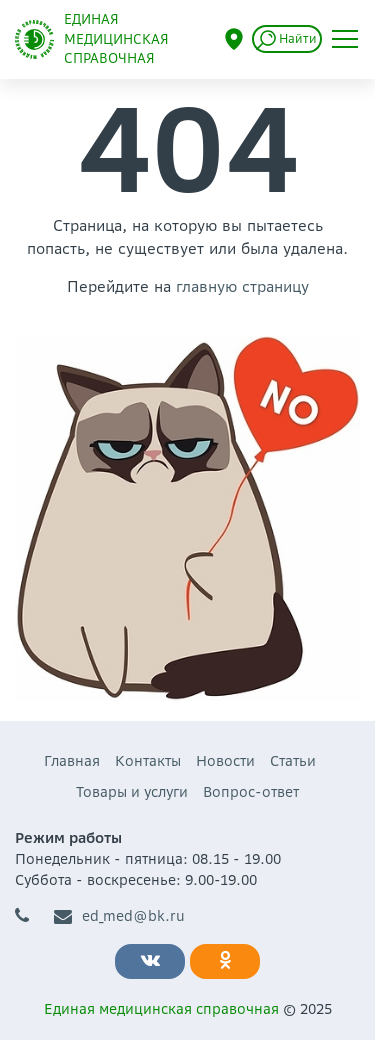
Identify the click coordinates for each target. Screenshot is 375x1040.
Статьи (293, 761)
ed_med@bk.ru (119, 916)
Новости (225, 761)
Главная (72, 761)
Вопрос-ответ (251, 792)
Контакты (148, 761)
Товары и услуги (132, 792)
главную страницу (242, 286)
